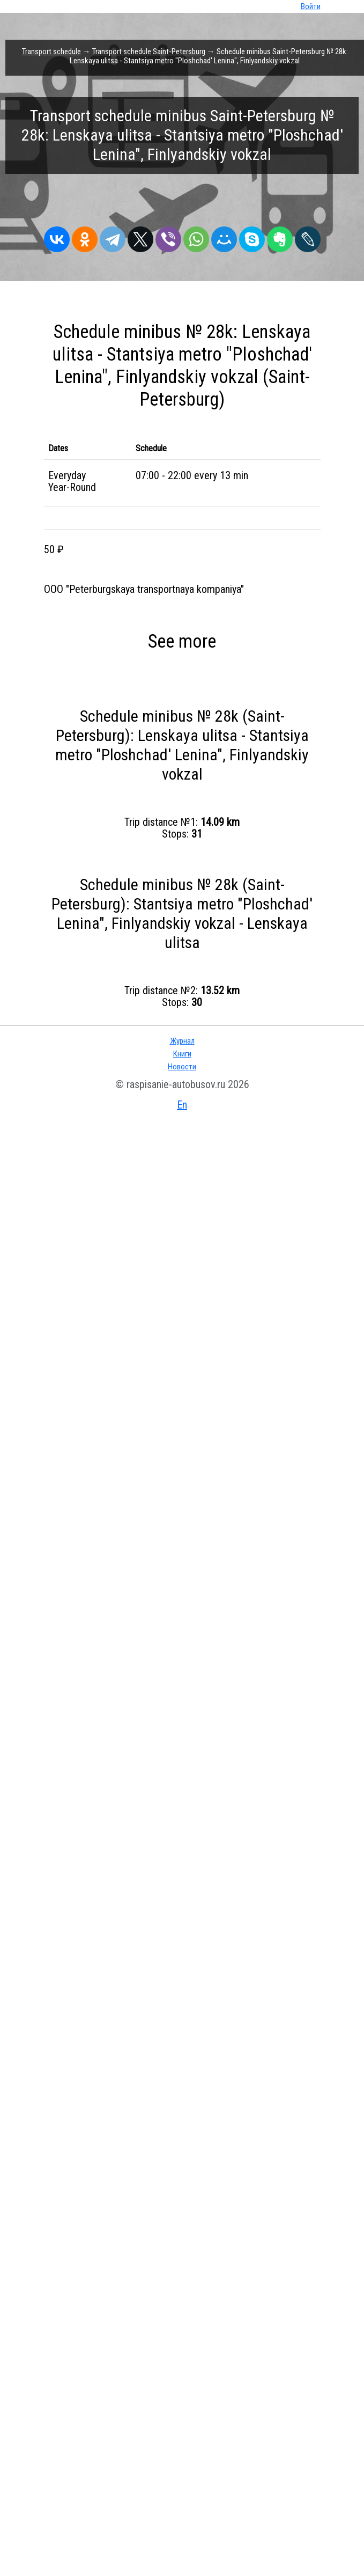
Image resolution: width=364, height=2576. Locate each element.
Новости (182, 1067)
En (182, 1104)
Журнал (182, 1041)
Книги (182, 1054)
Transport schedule (51, 51)
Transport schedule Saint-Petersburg (148, 51)
